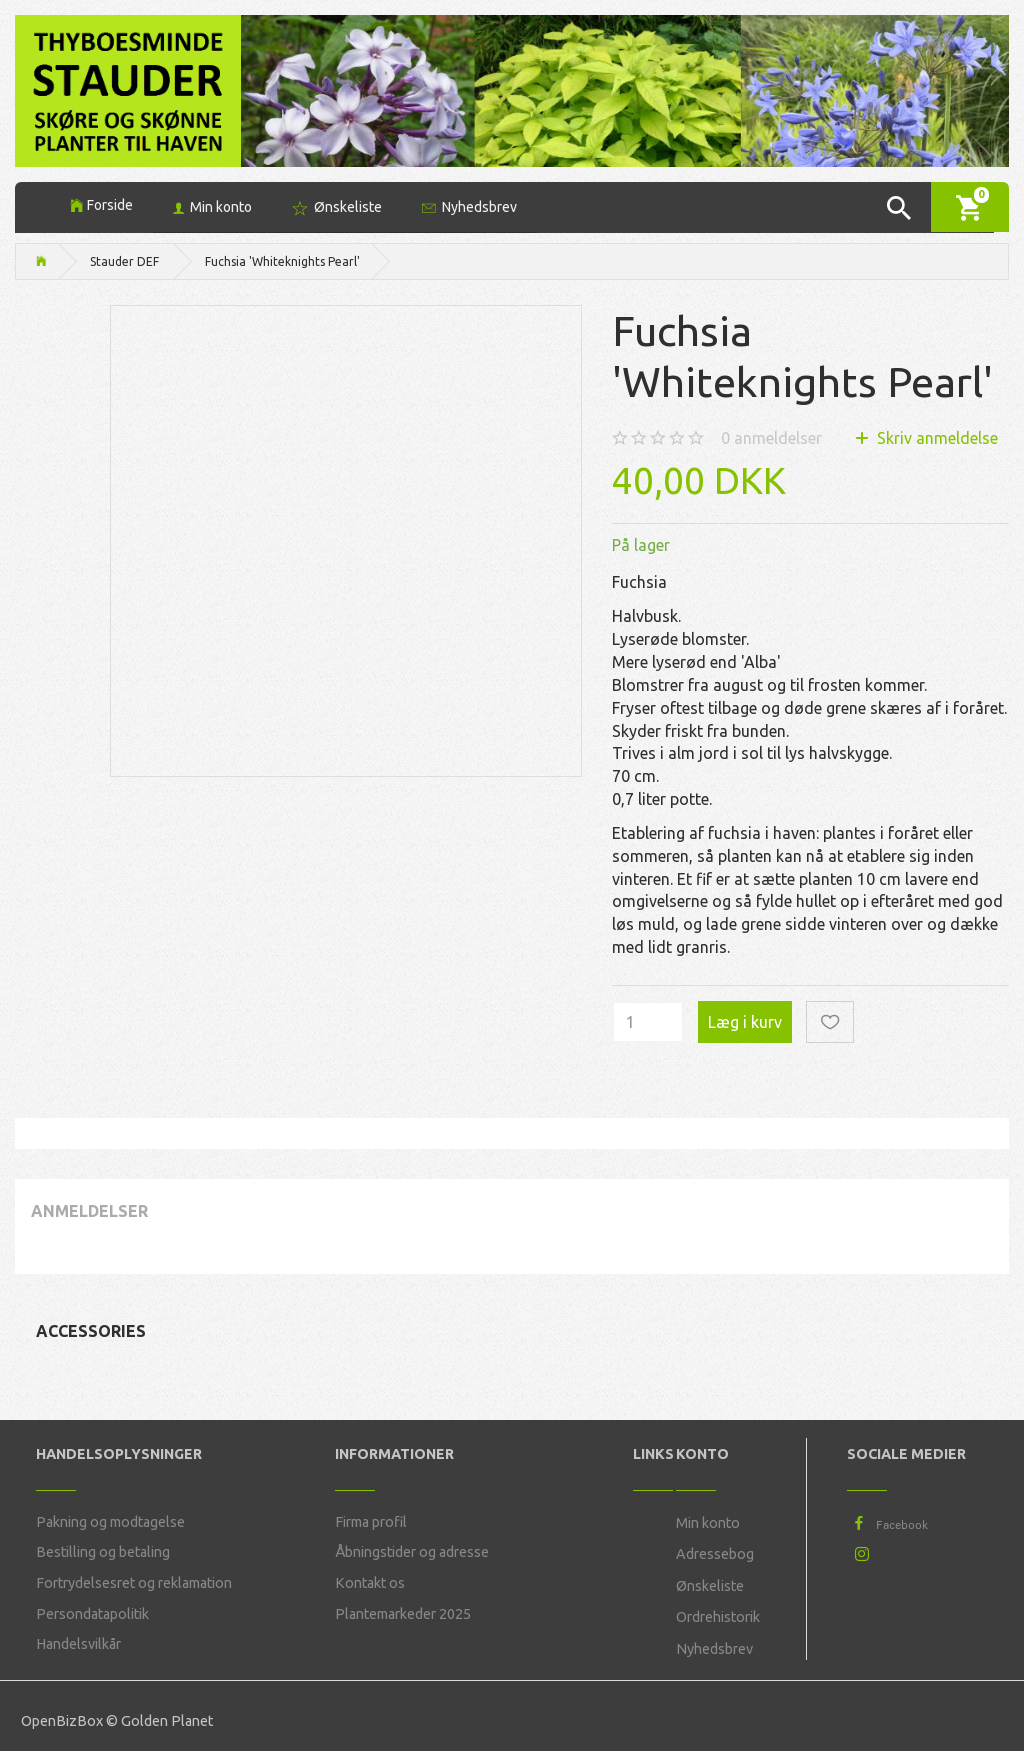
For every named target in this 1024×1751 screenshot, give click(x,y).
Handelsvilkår (78, 1644)
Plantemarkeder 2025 (403, 1614)
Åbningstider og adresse (412, 1552)
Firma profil (371, 1522)
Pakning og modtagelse (110, 1522)
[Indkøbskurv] (970, 206)
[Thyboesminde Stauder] (128, 88)
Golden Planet (167, 1721)
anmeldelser (771, 438)
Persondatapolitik (92, 1614)
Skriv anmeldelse (935, 438)
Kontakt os (370, 1583)
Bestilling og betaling (103, 1552)
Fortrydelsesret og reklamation (134, 1583)
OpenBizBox (62, 1721)
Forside (110, 205)
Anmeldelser (89, 1211)
